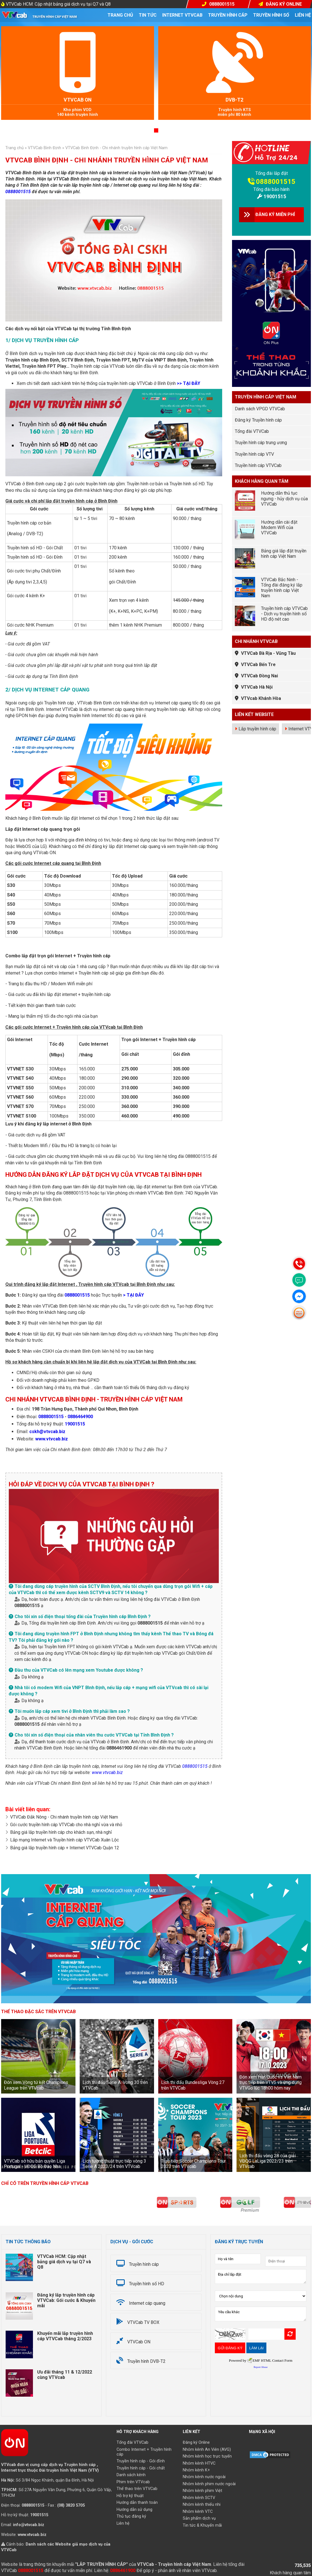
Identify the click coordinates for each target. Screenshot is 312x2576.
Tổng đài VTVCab (252, 431)
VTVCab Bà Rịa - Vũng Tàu (268, 653)
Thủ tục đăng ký (131, 2516)
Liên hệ (303, 15)
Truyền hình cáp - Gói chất (141, 2468)
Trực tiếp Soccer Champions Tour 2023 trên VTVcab (193, 2163)
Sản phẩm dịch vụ (199, 2518)
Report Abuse (261, 2367)
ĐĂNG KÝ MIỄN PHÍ (275, 214)
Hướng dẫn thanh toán (137, 2502)
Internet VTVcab (182, 15)
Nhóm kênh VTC (198, 2511)
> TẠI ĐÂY (133, 1295)
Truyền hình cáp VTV (254, 454)
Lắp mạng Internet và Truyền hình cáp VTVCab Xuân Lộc (64, 1840)
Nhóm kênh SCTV (199, 2497)
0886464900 (79, 1416)
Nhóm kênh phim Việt (202, 2490)
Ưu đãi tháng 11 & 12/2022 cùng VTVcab (64, 2374)
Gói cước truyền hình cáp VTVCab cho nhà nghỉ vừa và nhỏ (66, 1824)
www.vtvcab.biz (51, 1439)
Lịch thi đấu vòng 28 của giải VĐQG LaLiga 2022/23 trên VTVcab (267, 2161)
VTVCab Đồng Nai (259, 675)
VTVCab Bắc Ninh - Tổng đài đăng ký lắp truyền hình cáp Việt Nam (281, 588)
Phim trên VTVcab (133, 2482)
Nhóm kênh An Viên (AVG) (207, 2449)
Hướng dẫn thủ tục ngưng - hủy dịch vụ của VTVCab (284, 498)
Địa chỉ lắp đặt (260, 2276)
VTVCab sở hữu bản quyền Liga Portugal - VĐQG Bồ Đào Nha (34, 2163)
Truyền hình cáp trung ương (261, 442)
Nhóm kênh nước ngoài (204, 2476)
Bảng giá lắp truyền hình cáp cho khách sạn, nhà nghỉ (61, 1832)
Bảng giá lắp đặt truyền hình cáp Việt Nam (283, 553)
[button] (149, 130)
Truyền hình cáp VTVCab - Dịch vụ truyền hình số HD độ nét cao (284, 614)
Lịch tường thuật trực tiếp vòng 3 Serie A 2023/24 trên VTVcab (114, 2163)
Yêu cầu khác (260, 2314)
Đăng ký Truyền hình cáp (258, 420)
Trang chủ (120, 15)
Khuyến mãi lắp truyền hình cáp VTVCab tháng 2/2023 (65, 2336)
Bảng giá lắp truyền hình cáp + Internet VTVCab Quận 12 (64, 1847)
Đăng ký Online (196, 2442)
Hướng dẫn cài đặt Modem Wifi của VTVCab (279, 527)
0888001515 (18, 191)
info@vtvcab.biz (28, 2524)
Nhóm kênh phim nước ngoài (209, 2484)
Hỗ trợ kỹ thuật (130, 2495)
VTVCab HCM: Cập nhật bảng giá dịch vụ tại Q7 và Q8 (58, 4)
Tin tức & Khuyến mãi (202, 2525)
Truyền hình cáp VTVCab (258, 465)
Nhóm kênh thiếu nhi (201, 2504)
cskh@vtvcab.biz (47, 1431)
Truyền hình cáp (228, 15)
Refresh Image (290, 2334)
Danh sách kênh (131, 2475)
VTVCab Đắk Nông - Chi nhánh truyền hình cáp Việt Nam (64, 1817)
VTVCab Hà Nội (257, 687)
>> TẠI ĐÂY (188, 383)
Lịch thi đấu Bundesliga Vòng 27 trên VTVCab (192, 2085)
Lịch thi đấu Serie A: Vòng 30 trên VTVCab (115, 2085)
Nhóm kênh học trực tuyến (207, 2456)
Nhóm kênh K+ (196, 2470)
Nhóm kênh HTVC (199, 2463)
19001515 (75, 1424)
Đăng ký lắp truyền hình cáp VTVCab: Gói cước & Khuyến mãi (66, 2300)
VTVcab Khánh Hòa (261, 698)
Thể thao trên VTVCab (137, 2488)
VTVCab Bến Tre (258, 664)
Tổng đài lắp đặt (271, 173)
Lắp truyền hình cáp (257, 728)
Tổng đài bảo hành (271, 189)
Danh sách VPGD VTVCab (260, 408)
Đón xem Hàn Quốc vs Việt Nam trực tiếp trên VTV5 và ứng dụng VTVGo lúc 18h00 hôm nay (270, 2082)
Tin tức (148, 15)
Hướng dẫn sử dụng (134, 2509)
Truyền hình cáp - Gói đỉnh (141, 2461)
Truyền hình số (271, 15)
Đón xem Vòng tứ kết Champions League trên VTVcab (36, 2085)
